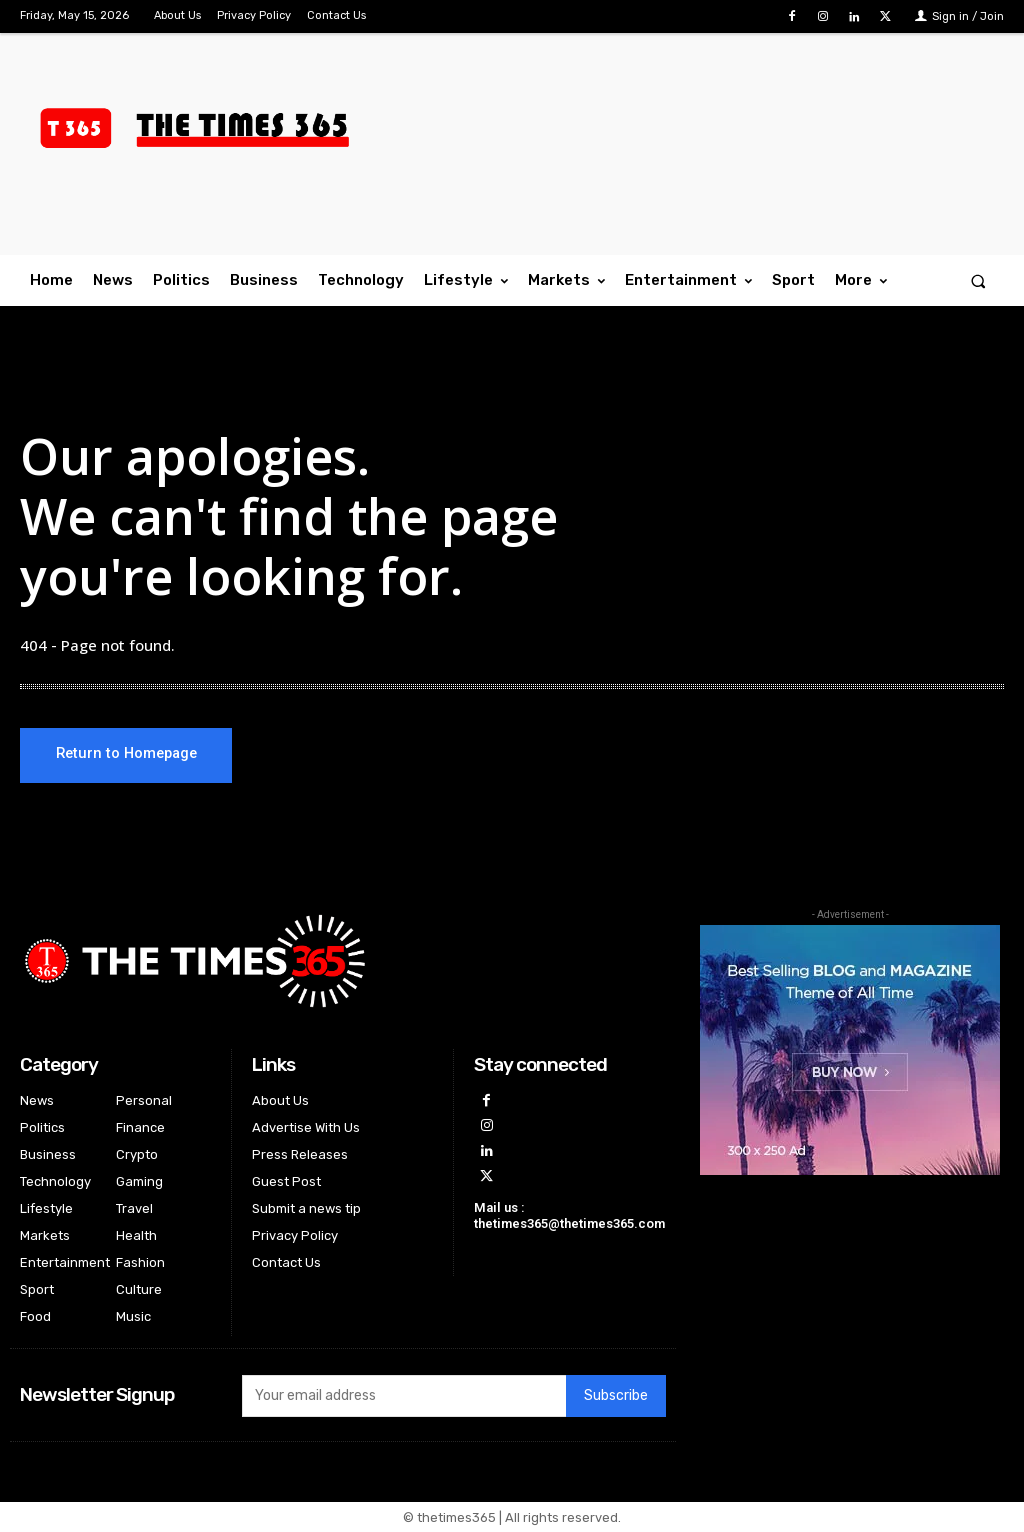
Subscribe (616, 1396)
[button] (978, 280)
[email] (404, 1396)
